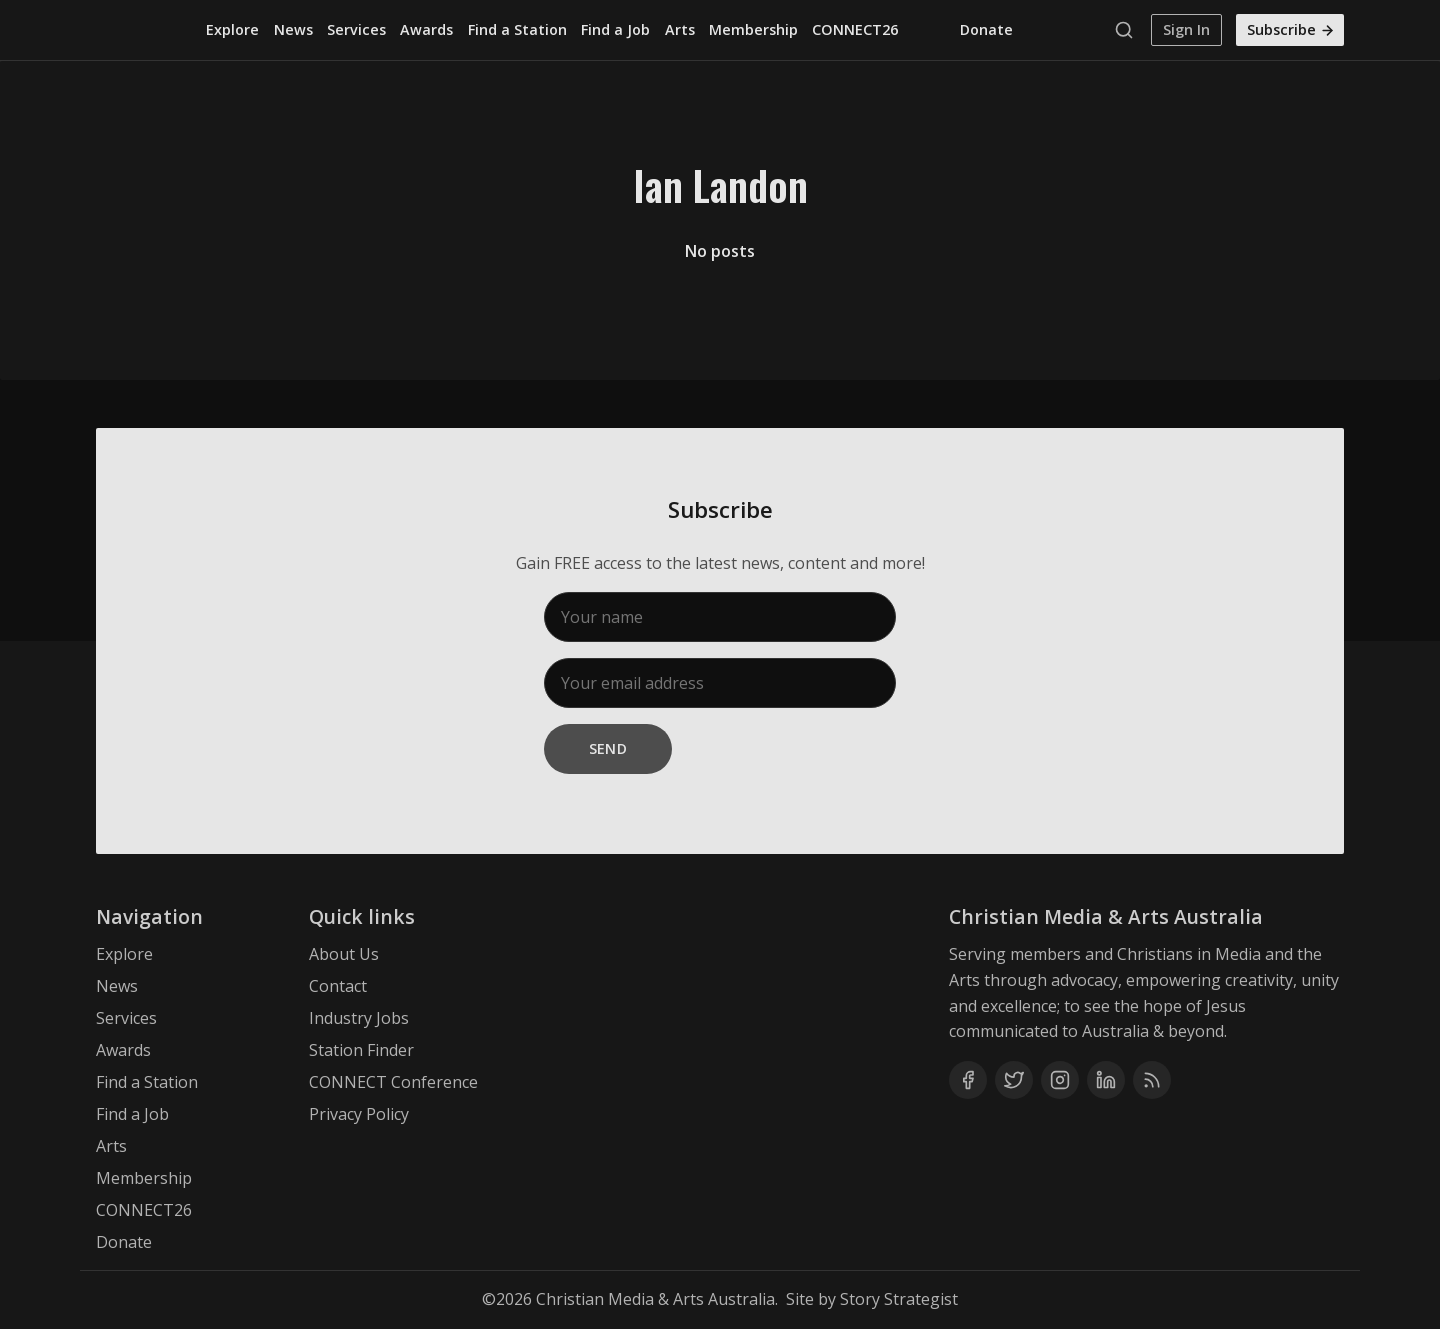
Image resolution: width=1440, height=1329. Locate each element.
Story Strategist (899, 1299)
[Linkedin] (1106, 1080)
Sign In (1186, 29)
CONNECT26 (855, 29)
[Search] (1129, 30)
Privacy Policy (359, 1114)
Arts (680, 29)
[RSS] (1152, 1080)
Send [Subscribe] (608, 748)
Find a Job (615, 29)
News (293, 29)
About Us (344, 954)
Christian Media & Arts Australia (655, 1299)
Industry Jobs (359, 1018)
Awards (426, 29)
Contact (338, 986)
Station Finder (361, 1050)
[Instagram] (1060, 1080)
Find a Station (517, 29)
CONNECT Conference (393, 1082)
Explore (232, 29)
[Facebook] (968, 1080)
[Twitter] (1014, 1080)
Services (356, 29)
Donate (986, 29)
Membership (753, 29)
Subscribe (1291, 29)
